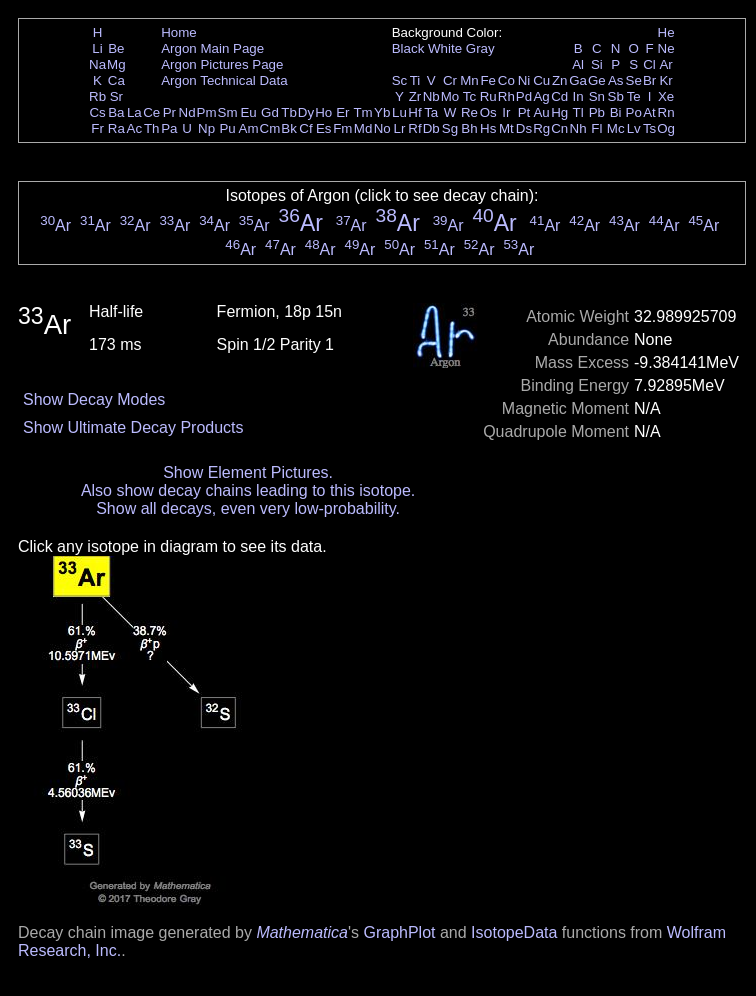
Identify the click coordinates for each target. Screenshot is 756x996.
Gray (480, 48)
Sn (597, 96)
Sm (228, 112)
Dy (306, 112)
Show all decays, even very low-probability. (248, 508)
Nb (431, 96)
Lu (399, 112)
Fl (596, 128)
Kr (665, 80)
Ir (506, 112)
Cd (559, 96)
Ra (116, 128)
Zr (415, 96)
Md (363, 128)
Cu (541, 80)
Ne (666, 48)
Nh (578, 128)
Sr (116, 96)
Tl (578, 112)
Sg (450, 128)
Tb (289, 112)
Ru (488, 96)
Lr (400, 128)
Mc (616, 128)
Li (97, 48)
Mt (506, 128)
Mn (469, 80)
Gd (270, 112)
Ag (541, 96)
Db (431, 128)
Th (152, 128)
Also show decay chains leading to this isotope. (248, 490)
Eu (248, 112)
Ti (415, 80)
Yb (382, 112)
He (666, 32)
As (616, 80)
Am (249, 128)
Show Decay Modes (94, 399)
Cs (97, 112)
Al (578, 64)
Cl (649, 64)
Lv (634, 128)
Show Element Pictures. (248, 472)
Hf (414, 112)
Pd (524, 96)
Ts (649, 128)
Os (488, 112)
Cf (305, 128)
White (445, 48)
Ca (116, 80)
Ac (135, 128)
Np (206, 128)
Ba (116, 112)
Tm (362, 112)
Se (634, 80)
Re (469, 112)
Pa (169, 128)
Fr (97, 128)
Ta (431, 112)
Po (634, 112)
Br (649, 80)
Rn (666, 112)
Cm (270, 128)
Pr (169, 112)
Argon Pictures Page (222, 64)
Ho (323, 112)
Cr (450, 80)
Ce (151, 112)
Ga (578, 80)
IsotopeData (514, 932)
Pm (207, 112)
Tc (469, 96)
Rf (414, 128)
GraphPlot (399, 932)
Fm (342, 128)
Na (97, 64)
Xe (666, 96)
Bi (616, 112)
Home (179, 32)
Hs (488, 128)
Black (408, 48)
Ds (524, 128)
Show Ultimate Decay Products (133, 427)
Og (666, 128)
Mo (450, 96)
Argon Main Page (212, 48)
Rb (97, 96)
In (578, 96)
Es (324, 128)
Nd (187, 112)
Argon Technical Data (224, 80)
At (649, 112)
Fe (488, 80)
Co (506, 80)
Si (597, 64)
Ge (597, 80)
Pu (227, 128)
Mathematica (302, 932)
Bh (469, 128)
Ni (524, 80)
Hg (559, 112)
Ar (665, 64)
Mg (116, 64)
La (134, 112)
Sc (400, 80)
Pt (524, 112)
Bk (289, 128)
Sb (616, 96)
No (382, 128)
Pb (597, 112)
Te (634, 96)
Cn (559, 128)
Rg (541, 128)
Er (342, 112)
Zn (560, 80)
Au (541, 112)
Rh (506, 96)
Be (116, 48)
